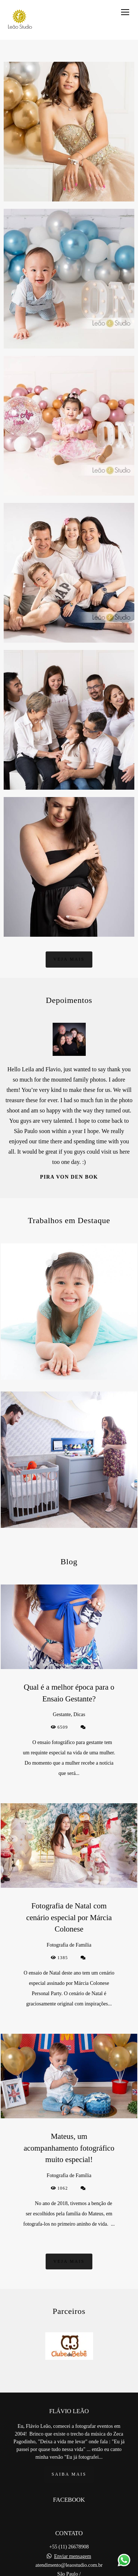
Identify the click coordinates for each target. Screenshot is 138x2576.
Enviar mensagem (72, 2556)
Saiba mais (69, 2474)
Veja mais (69, 959)
